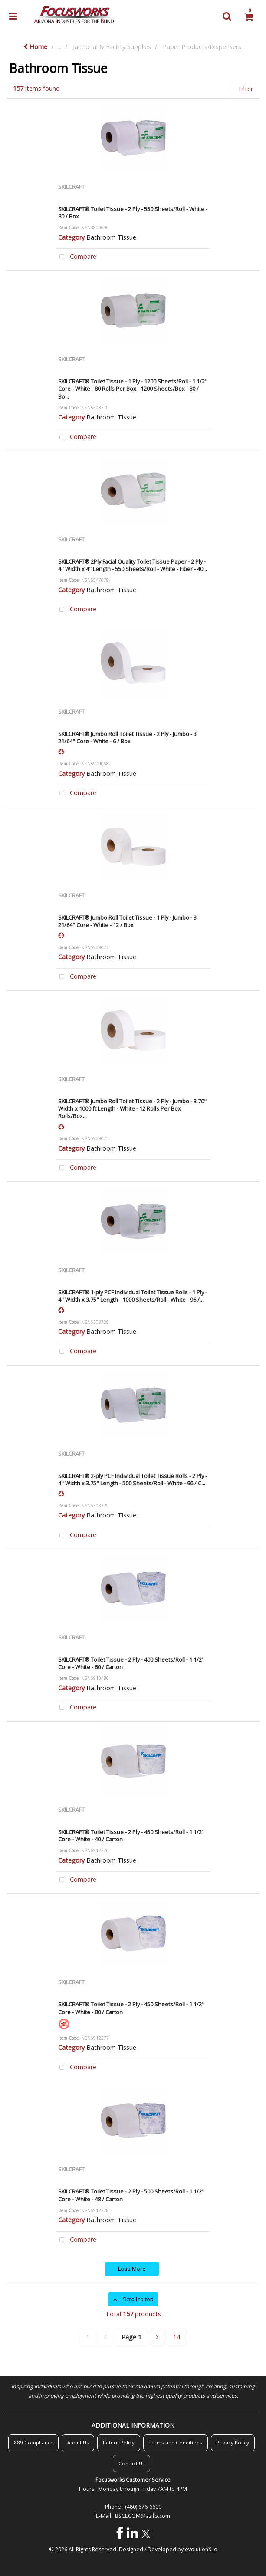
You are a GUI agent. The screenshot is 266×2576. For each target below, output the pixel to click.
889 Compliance (33, 2442)
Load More (132, 2269)
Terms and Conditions (175, 2442)
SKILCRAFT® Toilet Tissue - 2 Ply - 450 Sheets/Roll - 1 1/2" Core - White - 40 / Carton (131, 1835)
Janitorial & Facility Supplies (112, 47)
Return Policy (119, 2442)
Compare (76, 257)
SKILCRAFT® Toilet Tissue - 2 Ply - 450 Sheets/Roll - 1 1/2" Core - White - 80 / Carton (131, 2007)
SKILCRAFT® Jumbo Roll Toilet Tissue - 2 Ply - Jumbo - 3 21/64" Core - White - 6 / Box (127, 737)
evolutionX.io (201, 2549)
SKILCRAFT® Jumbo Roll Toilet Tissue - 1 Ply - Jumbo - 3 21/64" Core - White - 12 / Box (127, 921)
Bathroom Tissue (111, 237)
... (59, 47)
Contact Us (131, 2463)
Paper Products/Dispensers (202, 47)
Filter (246, 89)
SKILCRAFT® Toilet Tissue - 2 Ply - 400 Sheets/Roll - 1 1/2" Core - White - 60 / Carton (131, 1663)
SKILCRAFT (71, 187)
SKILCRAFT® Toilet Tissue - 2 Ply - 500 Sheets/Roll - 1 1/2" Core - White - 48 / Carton (131, 2195)
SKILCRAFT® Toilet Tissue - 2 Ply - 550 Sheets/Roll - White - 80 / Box (132, 212)
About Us (78, 2442)
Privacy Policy (232, 2442)
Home (35, 47)
